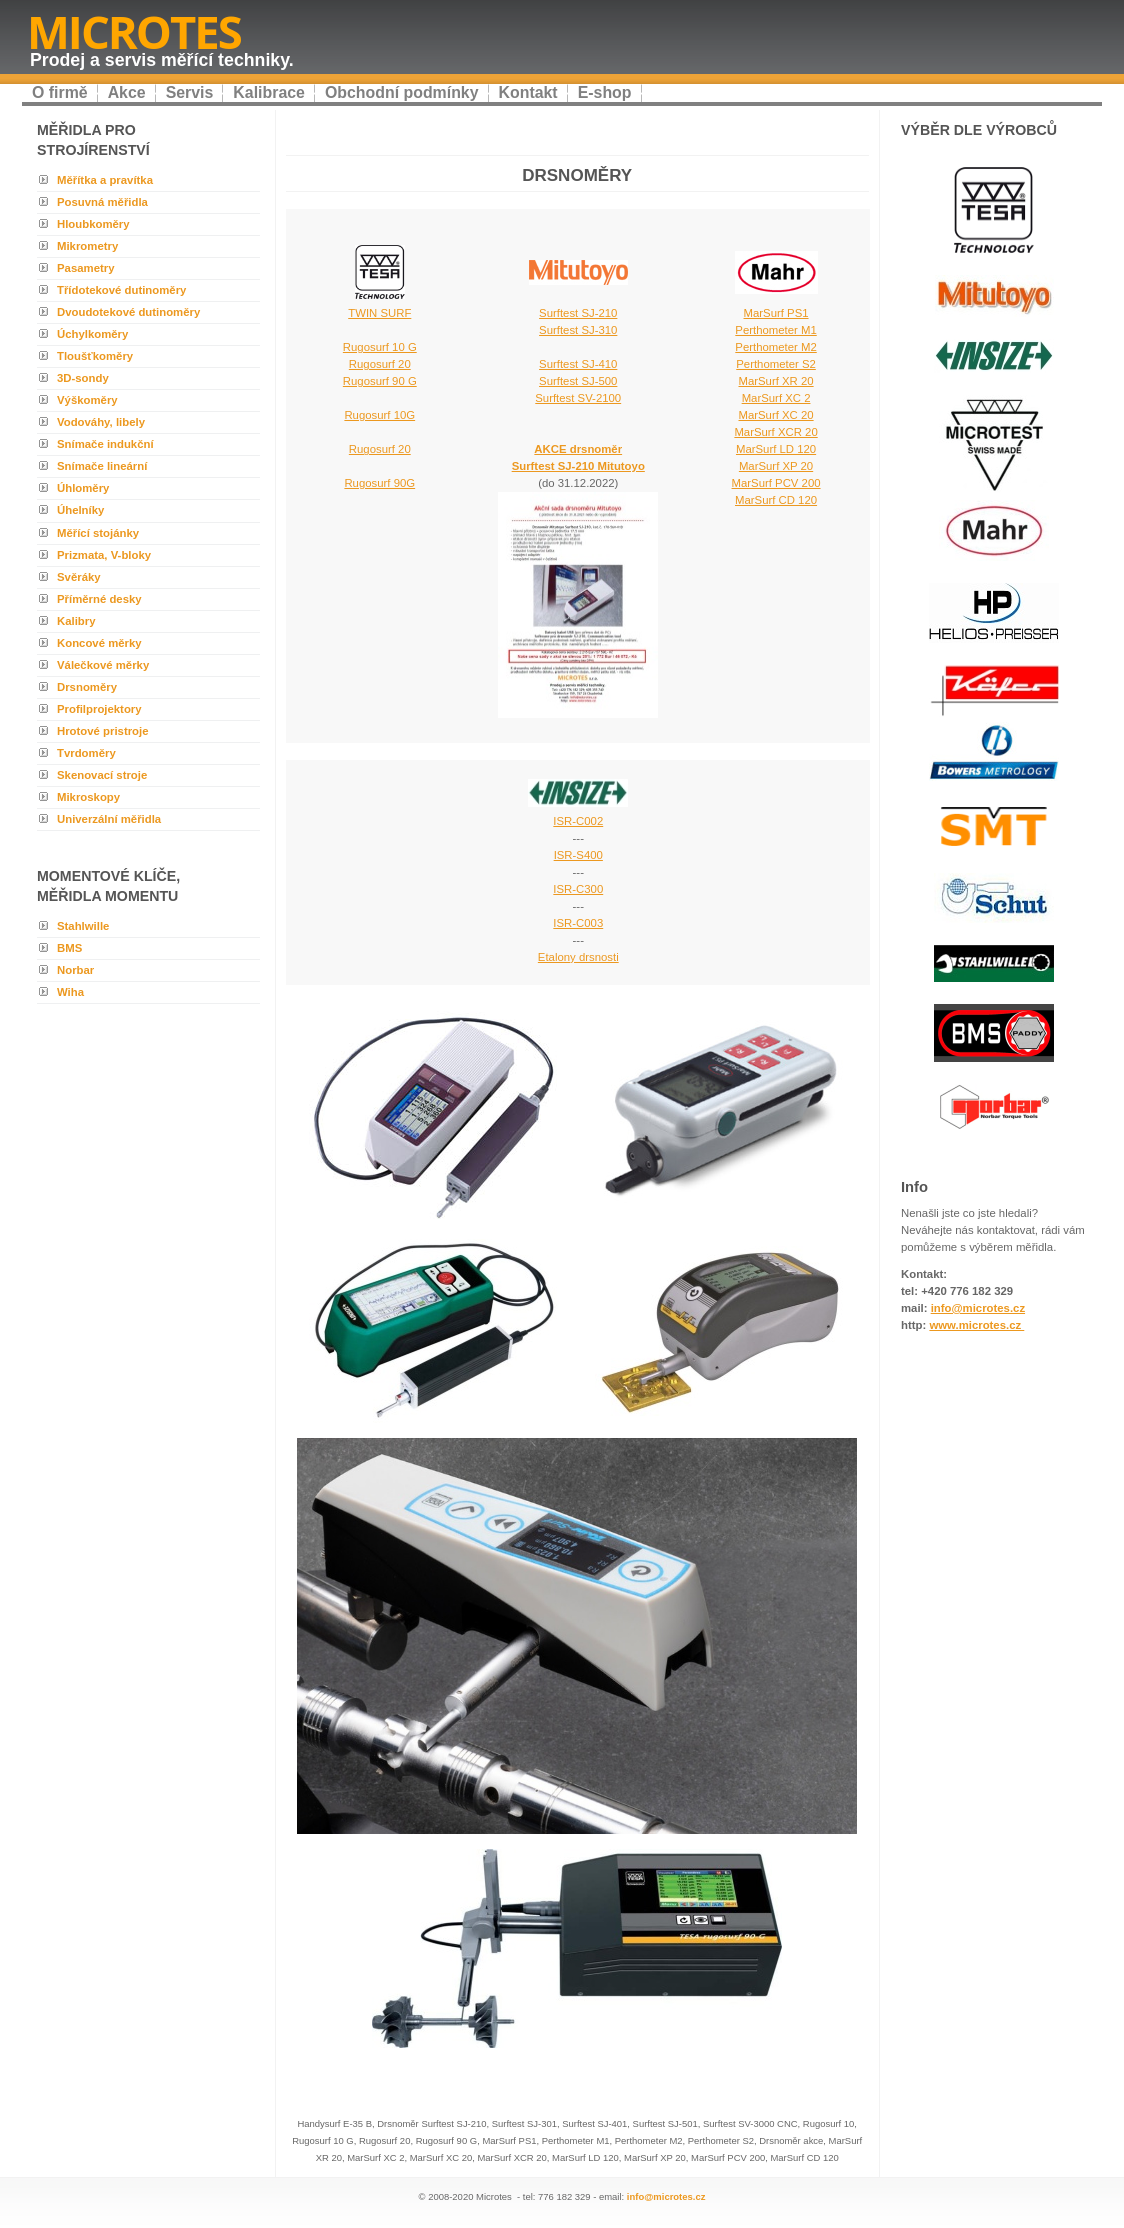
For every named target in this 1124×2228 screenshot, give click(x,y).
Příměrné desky (99, 599)
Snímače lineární (102, 466)
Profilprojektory (99, 709)
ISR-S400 (578, 855)
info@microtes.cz (666, 2196)
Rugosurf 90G (379, 483)
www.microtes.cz (976, 1325)
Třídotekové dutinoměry (121, 290)
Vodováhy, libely (101, 422)
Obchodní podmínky (402, 92)
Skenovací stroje (102, 775)
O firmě (60, 92)
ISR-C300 (578, 889)
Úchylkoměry (92, 334)
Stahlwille (83, 926)
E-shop (605, 92)
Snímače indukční (105, 444)
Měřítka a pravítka (105, 180)
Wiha (70, 992)
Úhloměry (83, 488)
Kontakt (528, 92)
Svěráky (79, 577)
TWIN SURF (379, 313)
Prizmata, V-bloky (104, 555)
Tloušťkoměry (95, 356)
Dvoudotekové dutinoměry (128, 312)
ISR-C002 (578, 821)
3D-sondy (83, 378)
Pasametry (85, 268)
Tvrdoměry (86, 753)
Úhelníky (80, 510)
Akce (127, 92)
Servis (190, 92)
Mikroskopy (88, 797)
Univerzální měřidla (109, 819)
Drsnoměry (87, 687)
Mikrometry (87, 246)
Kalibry (76, 621)
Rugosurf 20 (380, 449)
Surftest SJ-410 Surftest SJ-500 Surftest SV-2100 (578, 381)
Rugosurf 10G (379, 415)
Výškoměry (87, 400)
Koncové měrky (99, 643)
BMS (69, 948)
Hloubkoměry (93, 224)
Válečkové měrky (103, 665)
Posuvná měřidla (102, 202)
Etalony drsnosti (578, 957)
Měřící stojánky (98, 533)
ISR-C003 (578, 923)
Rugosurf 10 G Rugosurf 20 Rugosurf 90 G (380, 364)
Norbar (75, 970)
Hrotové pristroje (103, 731)
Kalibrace (269, 92)
